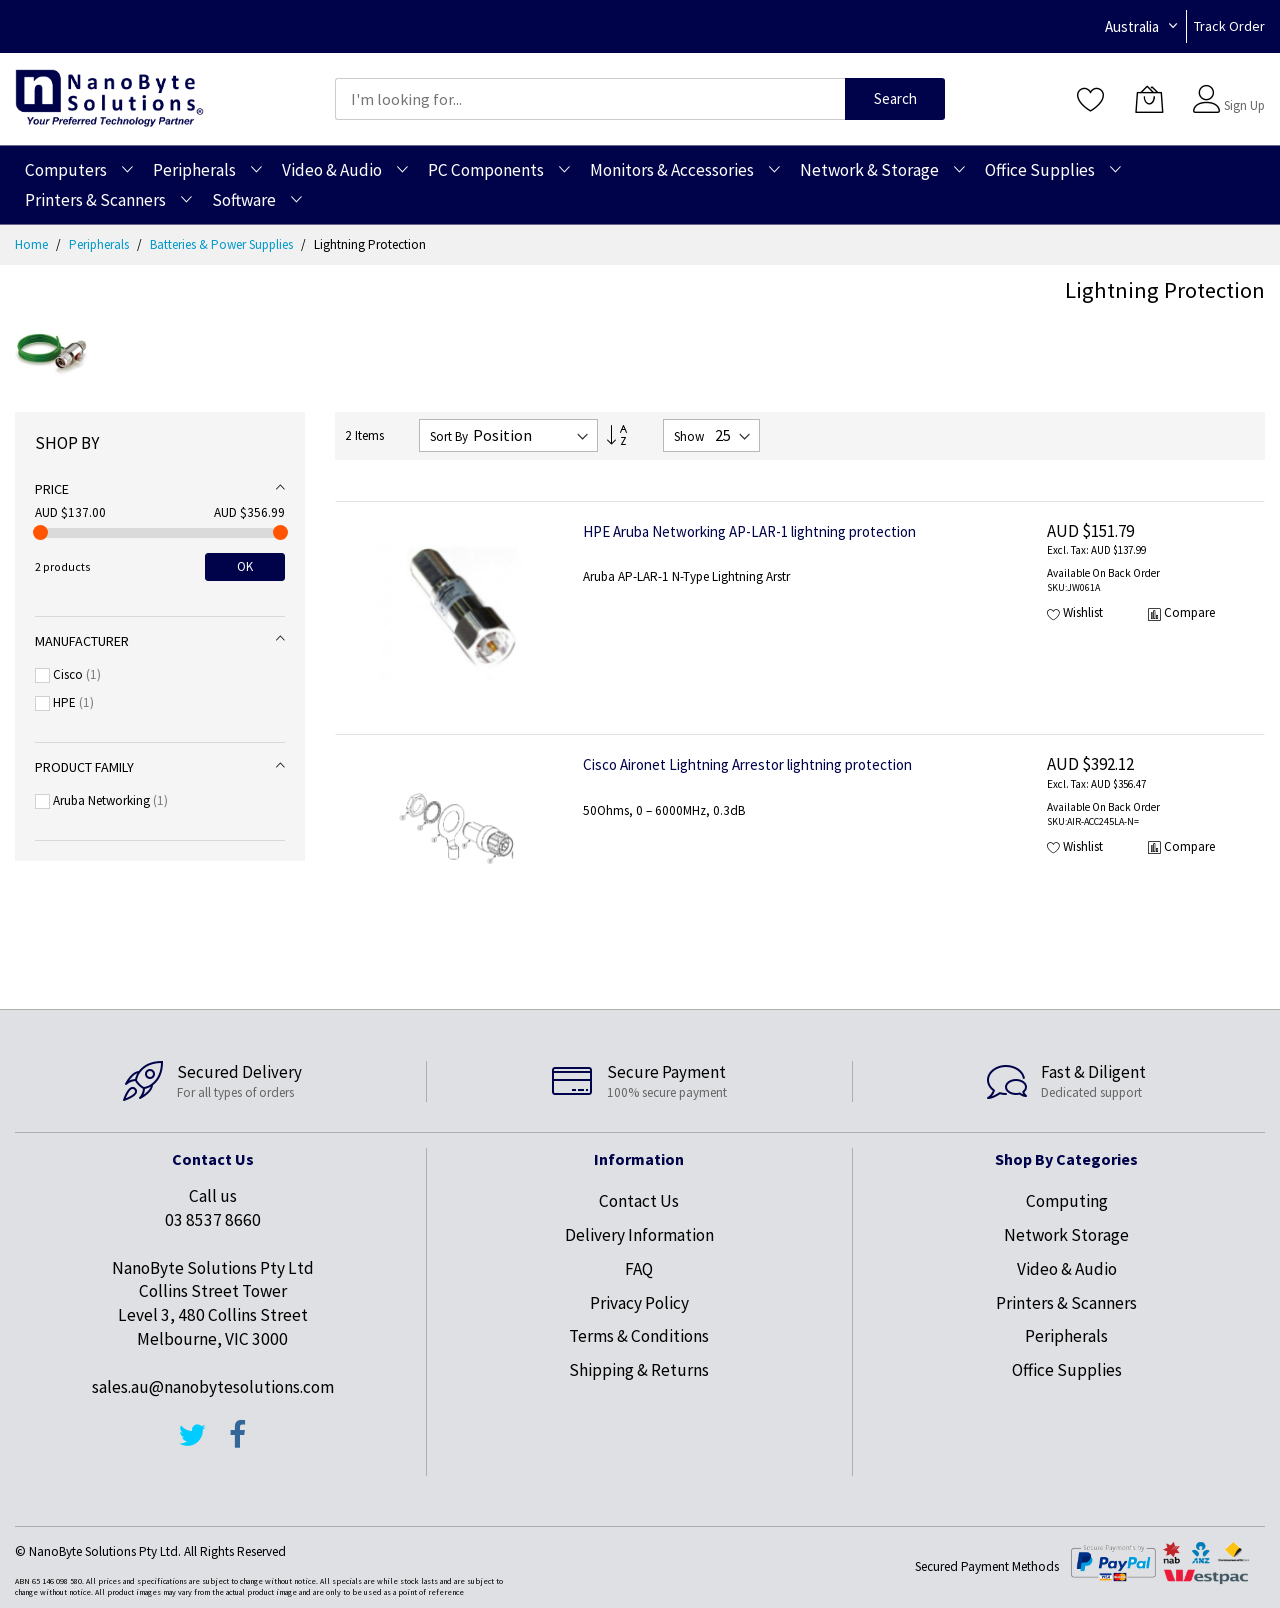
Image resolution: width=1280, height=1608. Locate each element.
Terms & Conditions (639, 1336)
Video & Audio (1067, 1269)
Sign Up (1244, 105)
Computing (1067, 1201)
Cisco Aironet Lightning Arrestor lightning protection (747, 764)
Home (33, 244)
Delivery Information (639, 1235)
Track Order (1229, 26)
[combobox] (590, 99)
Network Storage (1066, 1235)
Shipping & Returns (639, 1370)
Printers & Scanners (1066, 1303)
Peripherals (100, 244)
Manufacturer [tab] (82, 641)
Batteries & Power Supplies (223, 244)
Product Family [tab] (84, 767)
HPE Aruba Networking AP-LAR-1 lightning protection (749, 531)
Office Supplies (1067, 1370)
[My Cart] (1149, 99)
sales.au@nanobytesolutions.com (213, 1387)
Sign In (1242, 89)
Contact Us (639, 1201)
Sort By (449, 436)
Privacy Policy (639, 1303)
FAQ (639, 1269)
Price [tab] (52, 489)
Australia (1132, 26)
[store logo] (109, 98)
